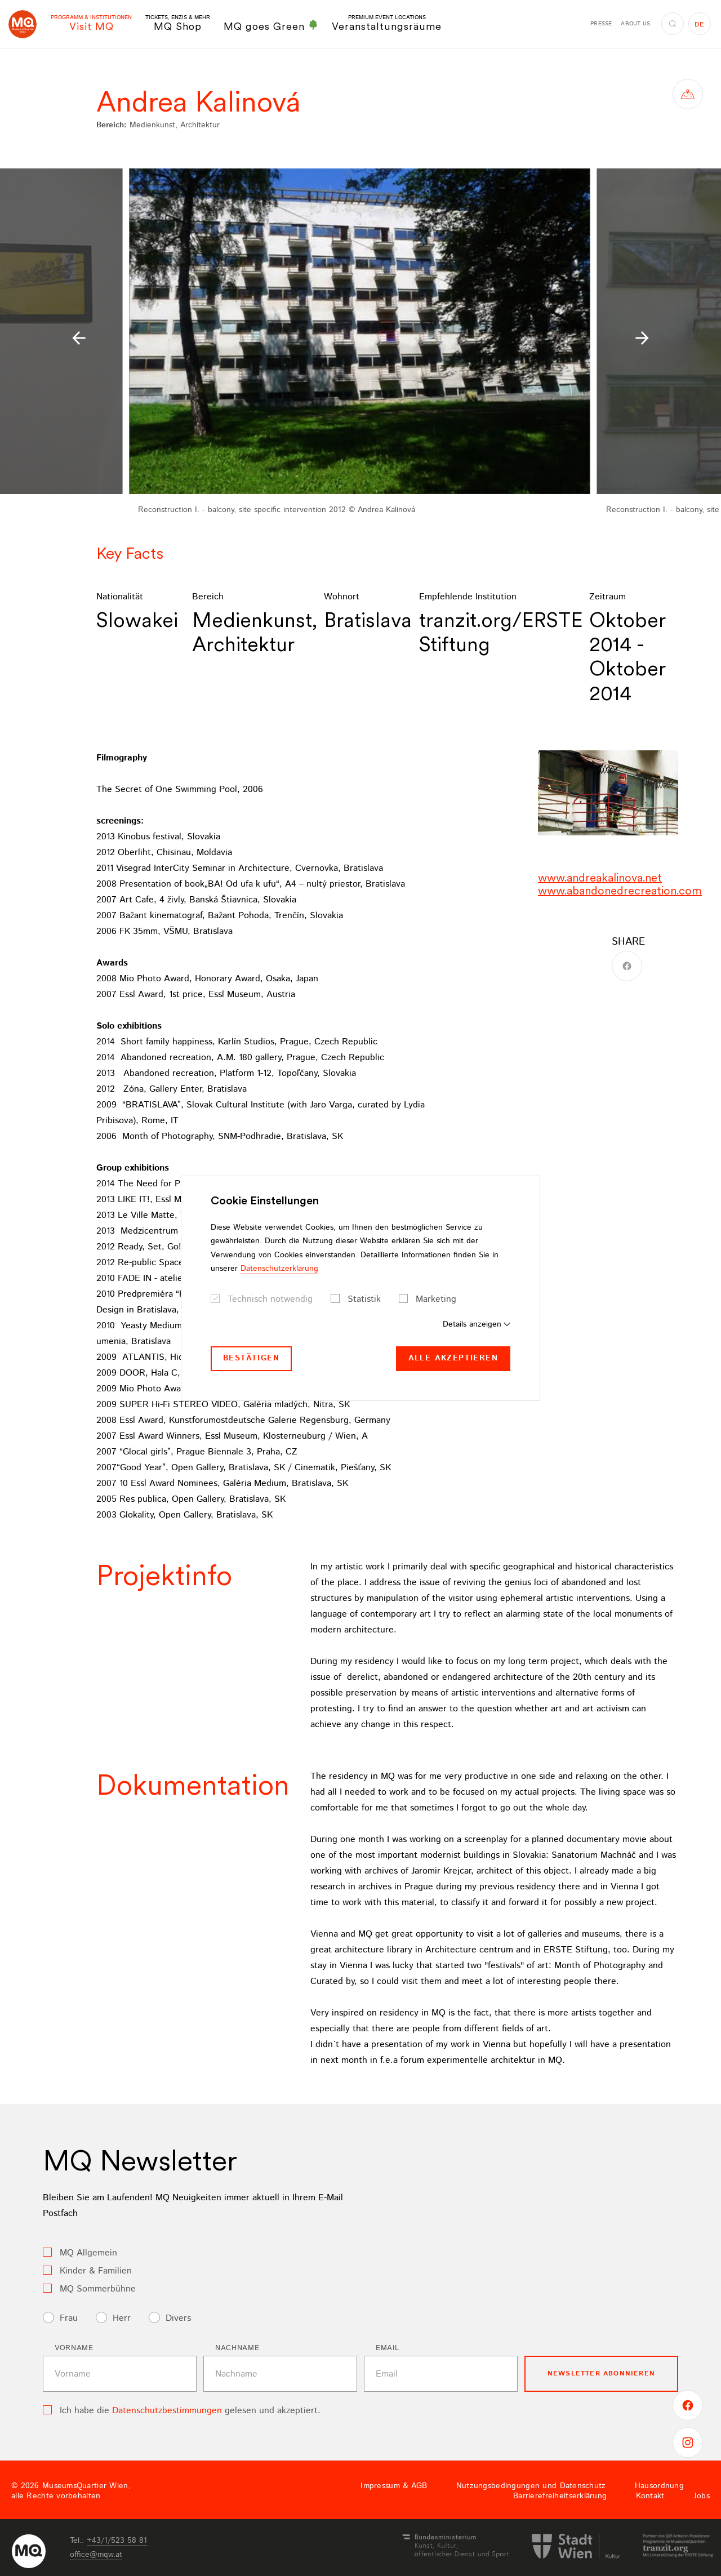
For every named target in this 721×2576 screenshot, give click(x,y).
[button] (79, 338)
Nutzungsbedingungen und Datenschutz (531, 2486)
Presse (601, 23)
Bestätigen (251, 1358)
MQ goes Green (271, 26)
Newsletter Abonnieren (601, 2373)
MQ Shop (177, 23)
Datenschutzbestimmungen (167, 2410)
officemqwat (96, 2554)
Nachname (237, 2348)
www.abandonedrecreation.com (620, 890)
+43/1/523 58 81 (117, 2540)
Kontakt (650, 2496)
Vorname (74, 2348)
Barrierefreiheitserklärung (560, 2496)
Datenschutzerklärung (279, 1268)
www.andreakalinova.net (600, 877)
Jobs (701, 2496)
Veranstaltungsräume (387, 23)
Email (387, 2348)
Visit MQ (91, 23)
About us (635, 23)
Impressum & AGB (393, 2486)
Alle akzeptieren (453, 1358)
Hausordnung (659, 2486)
